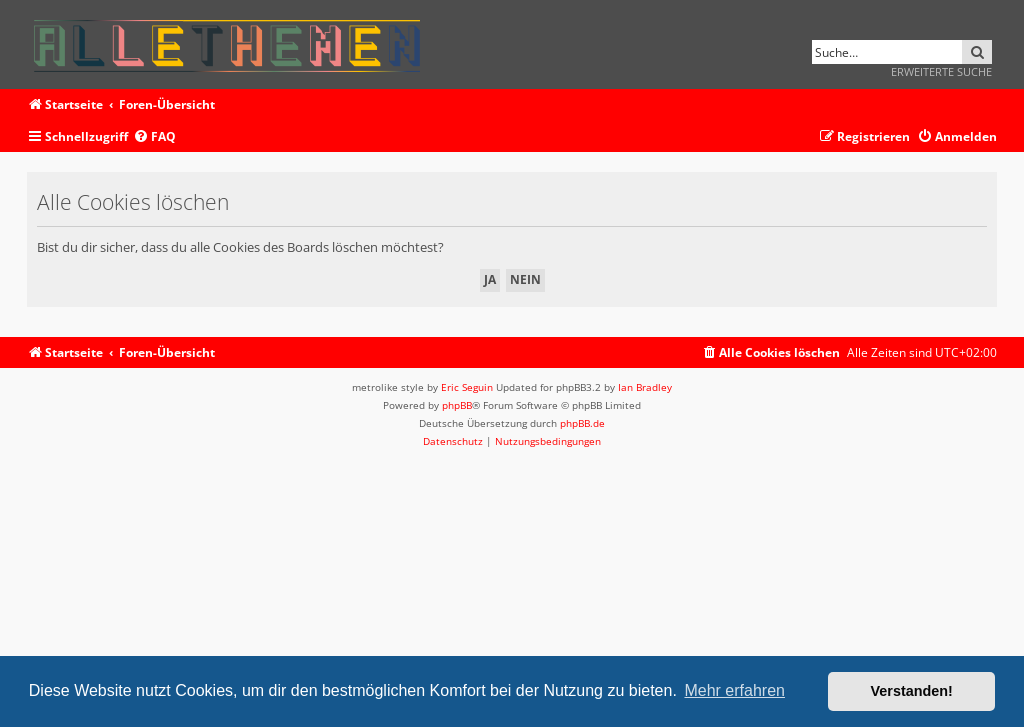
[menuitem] (154, 137)
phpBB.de (582, 423)
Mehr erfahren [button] (734, 690)
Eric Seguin (467, 387)
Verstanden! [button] (912, 691)
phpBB (457, 405)
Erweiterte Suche (941, 71)
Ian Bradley (645, 387)
